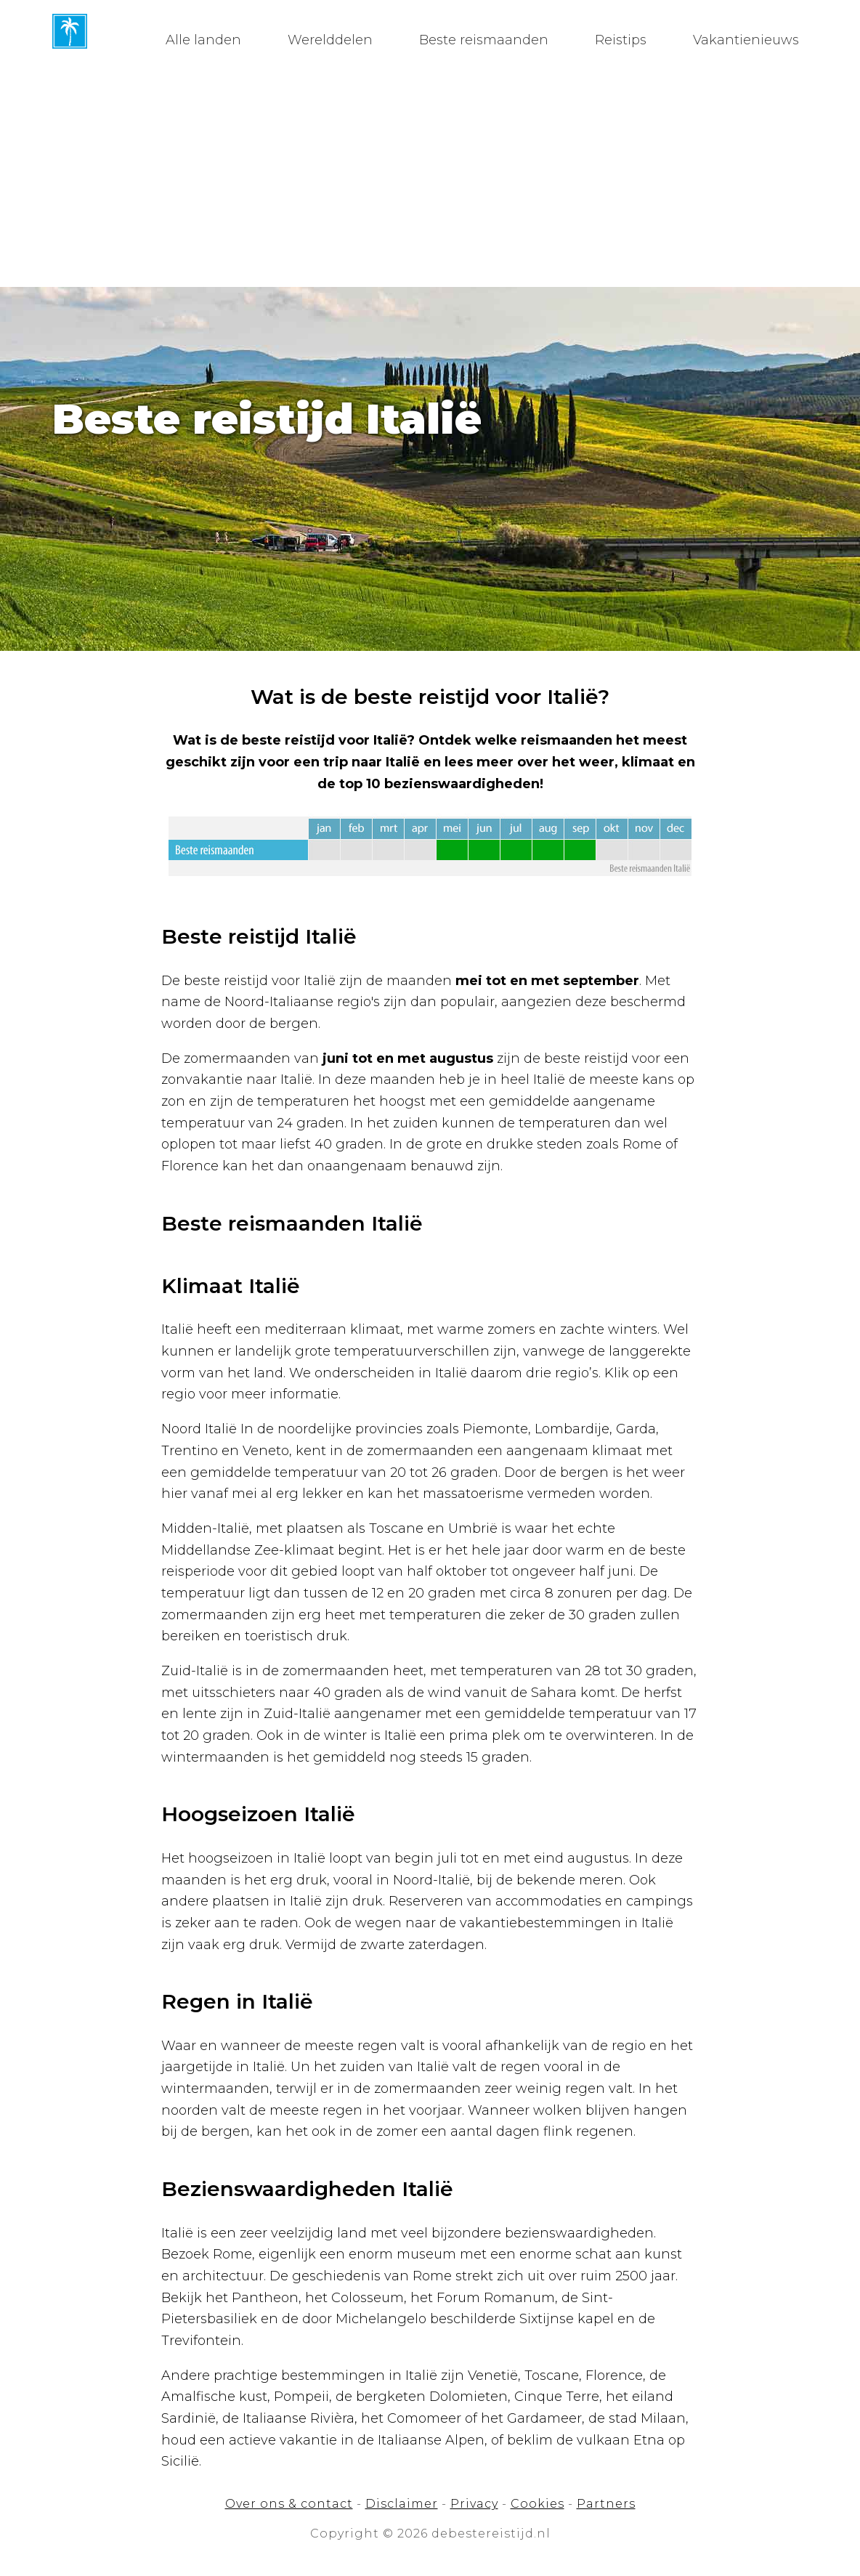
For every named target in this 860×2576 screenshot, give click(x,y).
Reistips (620, 40)
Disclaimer (401, 2504)
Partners (606, 2504)
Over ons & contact (289, 2504)
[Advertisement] (430, 178)
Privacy (474, 2504)
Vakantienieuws (746, 40)
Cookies (537, 2504)
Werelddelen (330, 40)
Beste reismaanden (483, 40)
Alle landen (203, 40)
